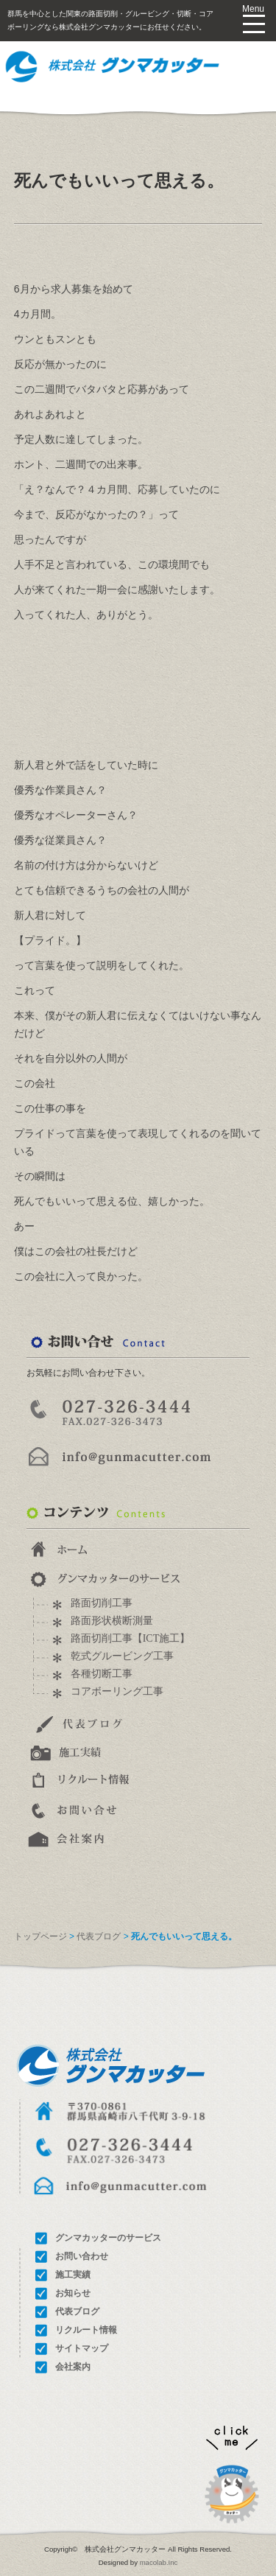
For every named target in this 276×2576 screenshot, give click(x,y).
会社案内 (73, 2367)
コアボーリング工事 (117, 1691)
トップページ (40, 1936)
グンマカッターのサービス (108, 2238)
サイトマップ (81, 2348)
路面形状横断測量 (112, 1620)
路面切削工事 (101, 1603)
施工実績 (73, 2274)
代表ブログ (99, 1936)
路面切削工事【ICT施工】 (131, 1638)
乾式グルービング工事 (122, 1656)
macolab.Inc (159, 2562)
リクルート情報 (86, 2330)
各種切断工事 (101, 1673)
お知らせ (73, 2293)
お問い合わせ (81, 2256)
